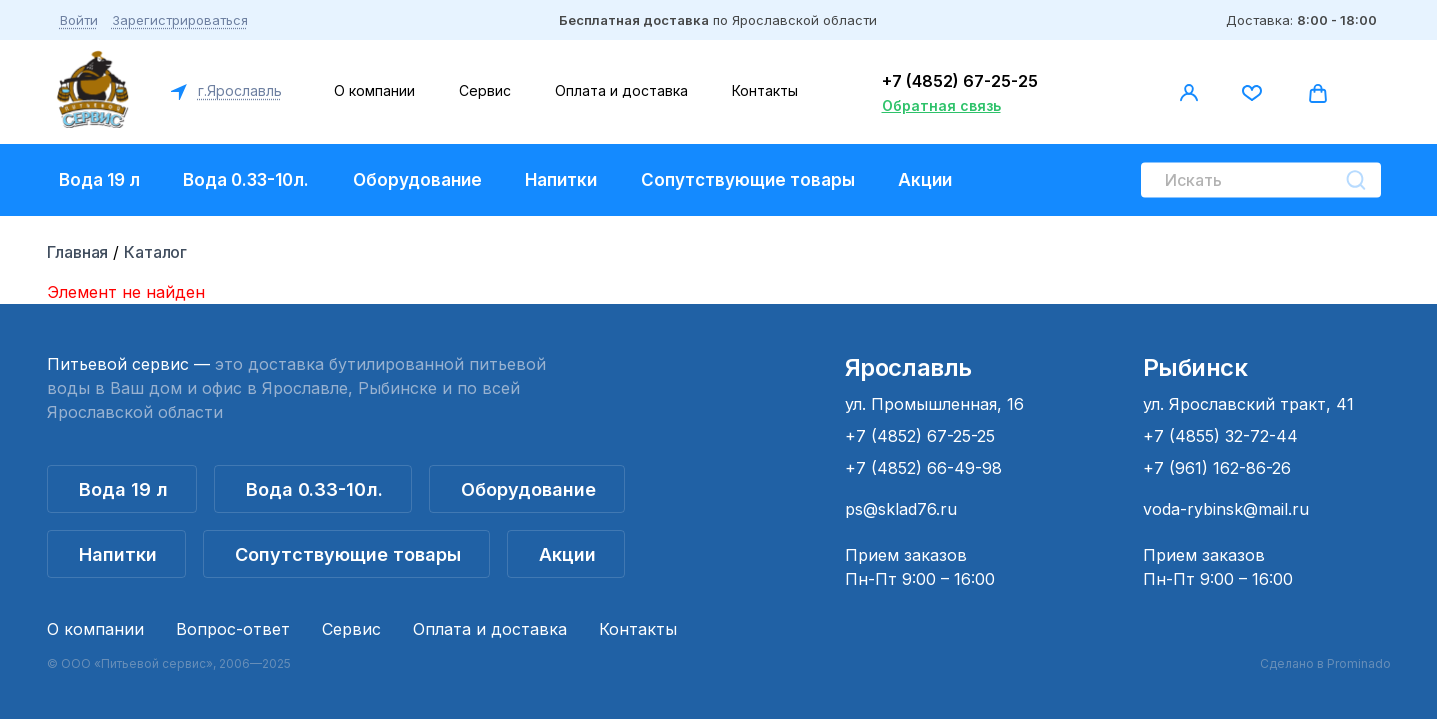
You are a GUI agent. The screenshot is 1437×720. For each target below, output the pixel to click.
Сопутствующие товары (748, 180)
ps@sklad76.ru (901, 509)
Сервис (485, 90)
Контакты (765, 90)
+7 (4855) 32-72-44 (1220, 436)
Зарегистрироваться (180, 20)
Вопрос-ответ (233, 629)
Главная (78, 252)
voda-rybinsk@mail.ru (1226, 509)
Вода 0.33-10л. (246, 180)
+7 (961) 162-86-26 (1217, 468)
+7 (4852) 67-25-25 (960, 81)
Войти (79, 20)
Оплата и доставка (621, 90)
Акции (925, 180)
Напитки (561, 180)
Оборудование (417, 180)
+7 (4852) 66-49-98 (923, 468)
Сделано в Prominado (1325, 663)
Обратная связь (941, 105)
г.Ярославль (238, 90)
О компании (374, 90)
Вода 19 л (99, 180)
